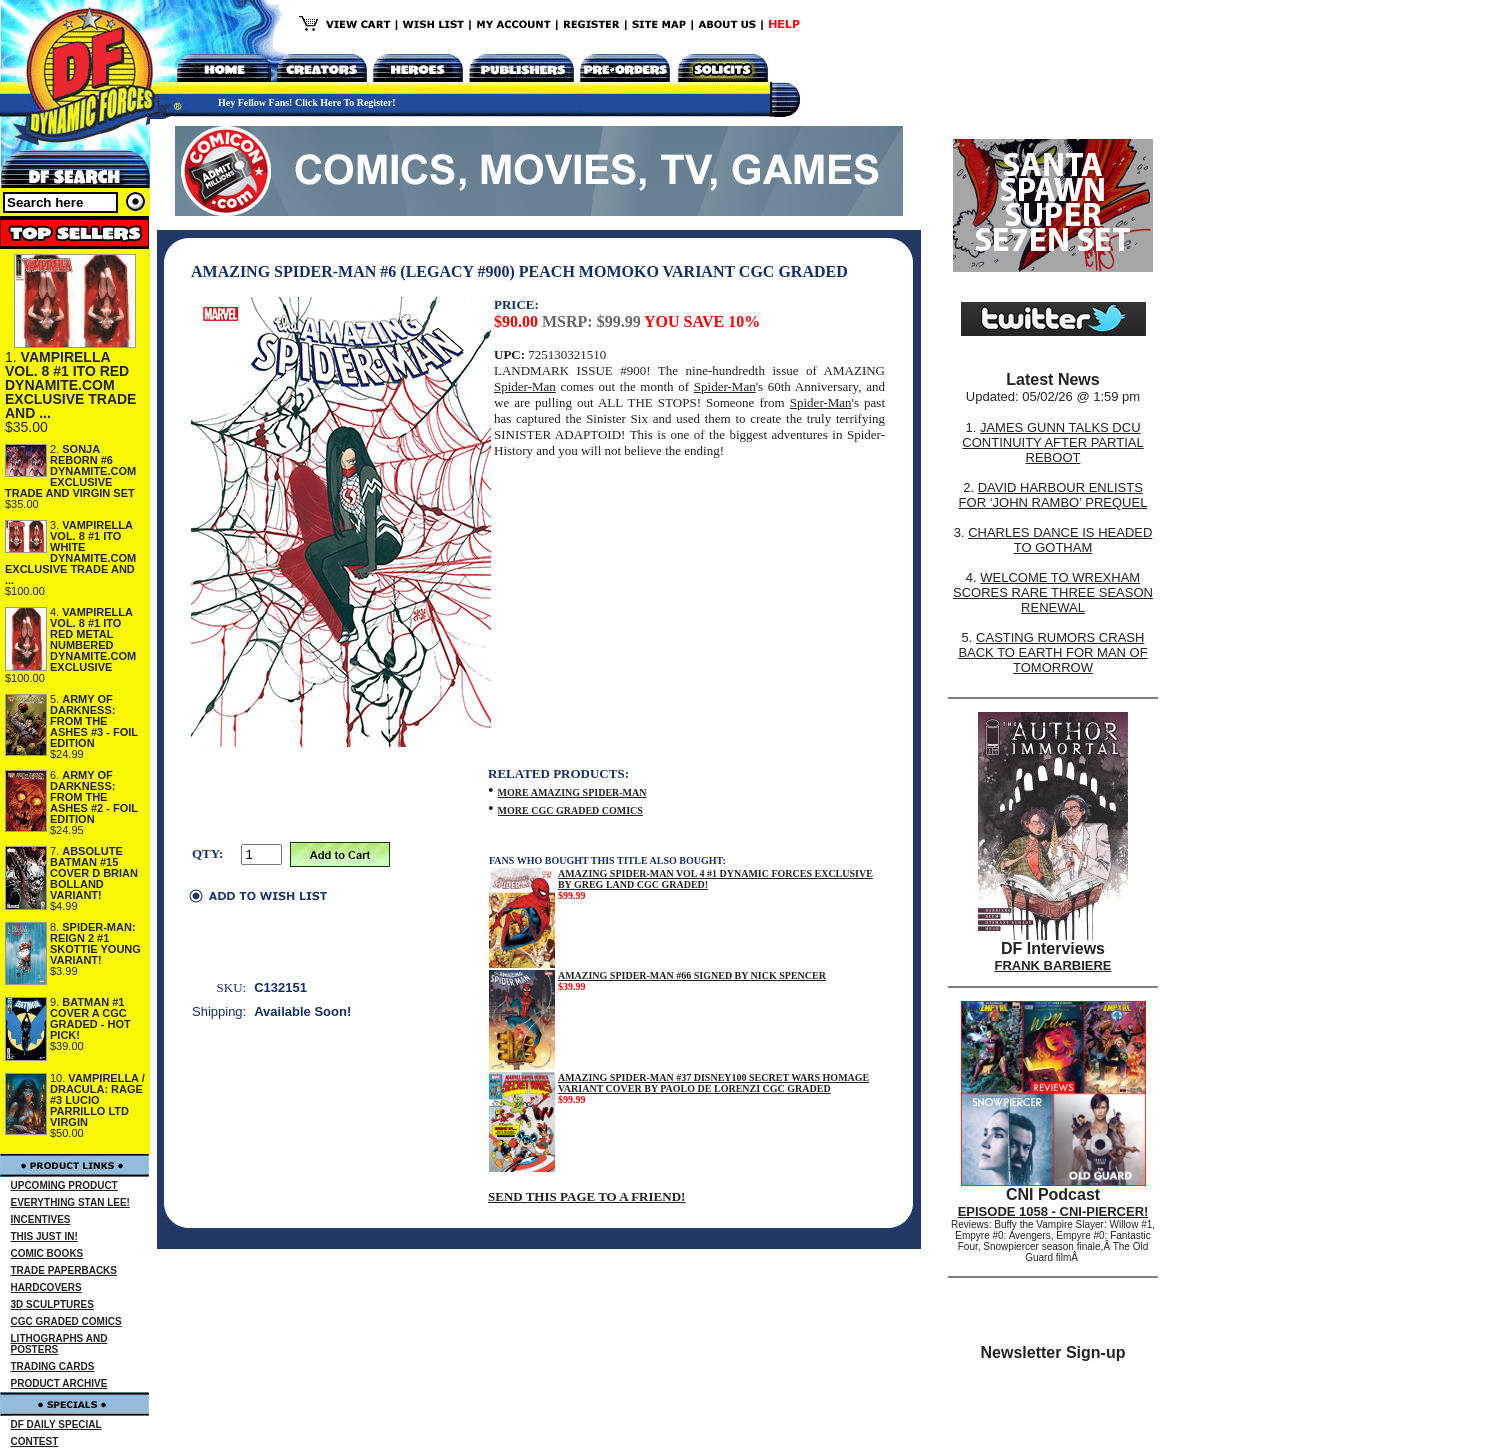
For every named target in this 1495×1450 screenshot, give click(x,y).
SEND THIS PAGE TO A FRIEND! (586, 1196)
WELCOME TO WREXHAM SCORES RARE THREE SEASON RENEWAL (1053, 592)
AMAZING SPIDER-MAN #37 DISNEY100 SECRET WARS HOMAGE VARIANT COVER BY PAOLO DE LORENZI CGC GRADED (713, 1083)
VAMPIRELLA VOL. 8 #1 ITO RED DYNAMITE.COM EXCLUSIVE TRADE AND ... (70, 385)
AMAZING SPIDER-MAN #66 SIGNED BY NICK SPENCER (692, 975)
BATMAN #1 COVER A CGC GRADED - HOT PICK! (90, 1018)
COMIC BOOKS (47, 1253)
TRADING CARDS (53, 1366)
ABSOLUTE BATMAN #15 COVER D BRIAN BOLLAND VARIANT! (94, 873)
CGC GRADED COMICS (66, 1321)
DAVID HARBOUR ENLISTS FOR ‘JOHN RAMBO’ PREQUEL (1053, 495)
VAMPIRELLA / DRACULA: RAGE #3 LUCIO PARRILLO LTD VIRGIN (97, 1100)
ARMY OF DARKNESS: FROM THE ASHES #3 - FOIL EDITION (94, 721)
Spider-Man (525, 386)
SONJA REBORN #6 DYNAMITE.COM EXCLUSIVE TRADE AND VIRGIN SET (70, 471)
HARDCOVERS (46, 1287)
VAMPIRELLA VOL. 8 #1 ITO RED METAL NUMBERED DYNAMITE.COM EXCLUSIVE (93, 639)
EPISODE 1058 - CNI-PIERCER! (1053, 1211)
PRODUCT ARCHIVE (59, 1383)
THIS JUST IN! (44, 1236)
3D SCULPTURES (52, 1304)
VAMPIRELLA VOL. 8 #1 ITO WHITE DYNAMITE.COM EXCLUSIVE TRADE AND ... (70, 552)
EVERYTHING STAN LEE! (70, 1202)
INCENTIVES (41, 1219)
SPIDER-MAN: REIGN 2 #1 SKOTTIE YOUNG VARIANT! (95, 943)
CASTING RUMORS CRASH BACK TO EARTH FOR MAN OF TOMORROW (1052, 652)
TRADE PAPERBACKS (64, 1270)
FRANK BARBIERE (1053, 965)
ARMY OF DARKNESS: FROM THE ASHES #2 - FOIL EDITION (94, 797)
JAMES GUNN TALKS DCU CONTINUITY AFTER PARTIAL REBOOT (1052, 442)
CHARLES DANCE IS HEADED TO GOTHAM (1060, 540)
